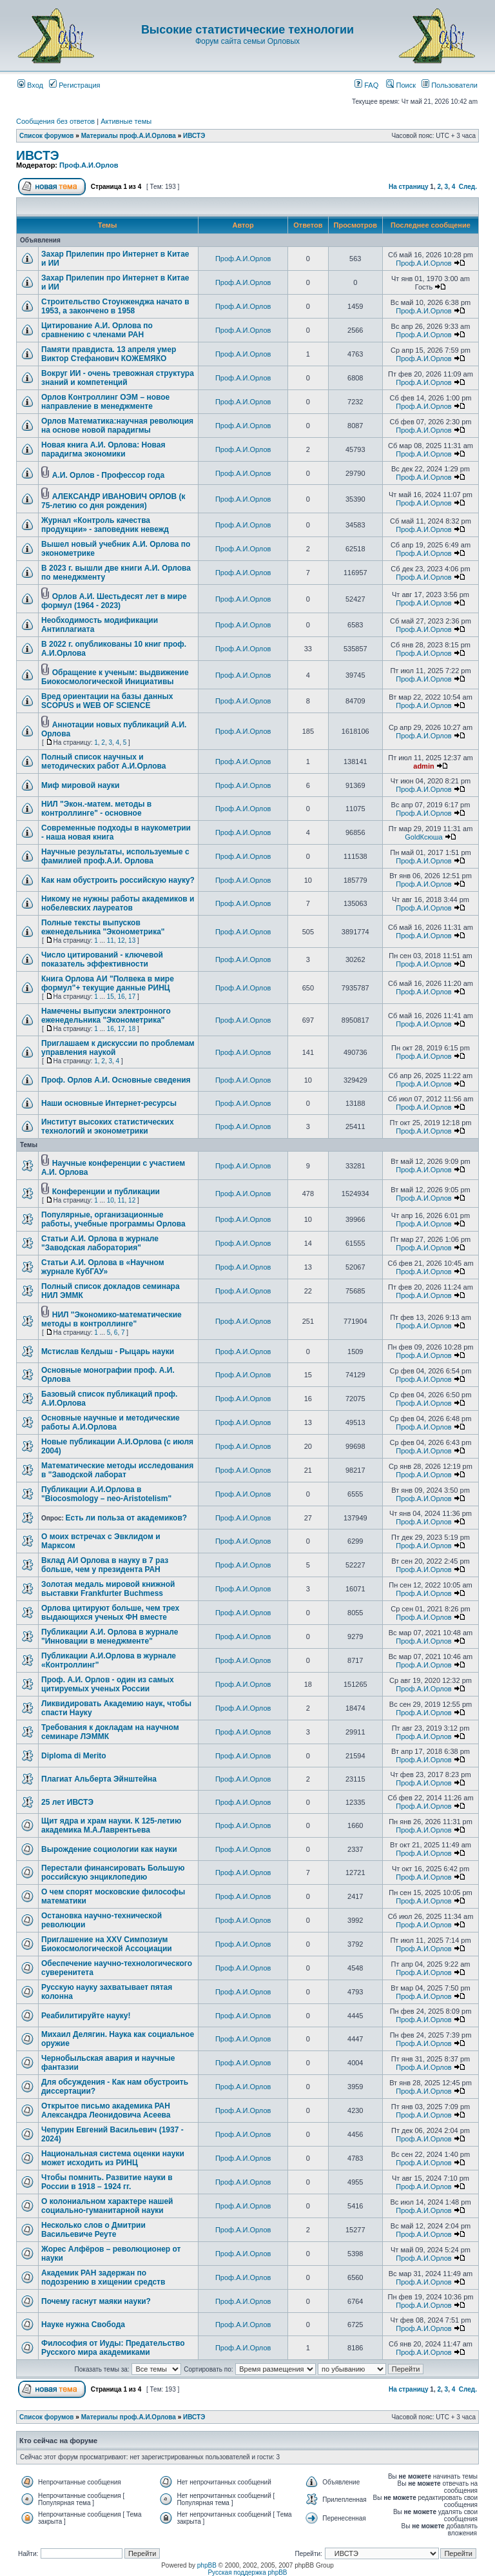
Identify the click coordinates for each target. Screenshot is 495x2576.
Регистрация (74, 85)
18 (131, 1028)
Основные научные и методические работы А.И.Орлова (110, 1422)
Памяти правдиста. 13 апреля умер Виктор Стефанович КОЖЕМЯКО (108, 354)
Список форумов (46, 135)
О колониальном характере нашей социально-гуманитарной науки (107, 2206)
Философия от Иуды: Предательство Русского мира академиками (112, 2348)
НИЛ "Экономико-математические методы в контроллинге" (111, 1319)
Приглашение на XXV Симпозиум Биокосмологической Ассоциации (106, 1944)
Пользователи (450, 85)
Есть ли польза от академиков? (127, 1517)
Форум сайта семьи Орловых (247, 41)
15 (110, 996)
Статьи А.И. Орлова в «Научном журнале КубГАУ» (102, 1267)
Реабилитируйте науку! (85, 2015)
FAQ (366, 85)
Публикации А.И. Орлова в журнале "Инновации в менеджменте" (109, 1636)
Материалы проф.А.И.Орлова (128, 135)
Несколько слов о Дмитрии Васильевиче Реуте (93, 2230)
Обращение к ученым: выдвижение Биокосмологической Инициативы (115, 677)
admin (423, 766)
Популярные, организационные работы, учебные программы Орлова (113, 1219)
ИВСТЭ (194, 135)
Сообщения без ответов (55, 121)
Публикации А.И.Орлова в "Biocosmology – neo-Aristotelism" (106, 1494)
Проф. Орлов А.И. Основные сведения (116, 1080)
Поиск (401, 85)
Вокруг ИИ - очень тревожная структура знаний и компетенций (117, 378)
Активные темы (126, 121)
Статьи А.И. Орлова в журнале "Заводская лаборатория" (100, 1243)
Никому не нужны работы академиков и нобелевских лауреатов (117, 903)
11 (110, 940)
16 (120, 996)
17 (131, 996)
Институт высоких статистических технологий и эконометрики (107, 1126)
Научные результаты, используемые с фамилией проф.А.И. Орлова (115, 856)
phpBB (207, 2565)
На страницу (409, 186)
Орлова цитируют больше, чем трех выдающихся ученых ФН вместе (110, 1613)
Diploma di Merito (73, 1755)
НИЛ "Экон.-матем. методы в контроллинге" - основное (96, 809)
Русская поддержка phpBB (247, 2572)
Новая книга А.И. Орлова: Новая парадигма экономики (103, 449)
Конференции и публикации (106, 1191)
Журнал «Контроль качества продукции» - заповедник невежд (105, 525)
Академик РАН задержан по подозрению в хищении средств (103, 2277)
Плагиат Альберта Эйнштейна (99, 1779)
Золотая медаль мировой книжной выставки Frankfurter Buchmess (108, 1589)
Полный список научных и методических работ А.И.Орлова (103, 761)
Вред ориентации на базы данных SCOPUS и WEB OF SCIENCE (107, 701)
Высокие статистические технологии (247, 29)
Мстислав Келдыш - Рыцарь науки (107, 1351)
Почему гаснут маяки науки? (96, 2301)
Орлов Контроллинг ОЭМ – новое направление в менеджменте (105, 402)
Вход (30, 85)
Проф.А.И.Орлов (88, 165)
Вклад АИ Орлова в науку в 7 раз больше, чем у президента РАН (104, 1565)
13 (131, 940)
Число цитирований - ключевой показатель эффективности (102, 959)
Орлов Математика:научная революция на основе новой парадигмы (117, 426)
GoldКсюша (423, 837)
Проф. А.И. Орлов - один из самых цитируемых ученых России (107, 1684)
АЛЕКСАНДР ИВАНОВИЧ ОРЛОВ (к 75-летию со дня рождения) (113, 501)
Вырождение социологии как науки (109, 1849)
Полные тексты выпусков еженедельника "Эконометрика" (103, 927)
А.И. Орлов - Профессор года (108, 475)
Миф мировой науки (80, 785)
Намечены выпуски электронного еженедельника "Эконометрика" (106, 1016)
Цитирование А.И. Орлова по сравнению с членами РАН (97, 330)
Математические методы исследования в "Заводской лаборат (117, 1470)
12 (120, 940)
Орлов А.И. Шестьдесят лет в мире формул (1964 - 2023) (114, 601)
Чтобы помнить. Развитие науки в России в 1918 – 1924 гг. (107, 2182)
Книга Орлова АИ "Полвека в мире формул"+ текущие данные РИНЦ (107, 983)
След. (468, 186)
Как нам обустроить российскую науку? (118, 880)
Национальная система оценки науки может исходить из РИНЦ (112, 2158)
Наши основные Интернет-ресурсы (109, 1103)
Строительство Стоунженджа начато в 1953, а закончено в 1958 (115, 306)
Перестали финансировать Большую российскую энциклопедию (113, 1872)
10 (110, 1200)
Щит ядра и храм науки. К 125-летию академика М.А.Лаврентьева (111, 1825)
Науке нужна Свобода (83, 2324)
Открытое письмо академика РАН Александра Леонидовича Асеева (106, 2110)
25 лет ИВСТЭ (67, 1802)
